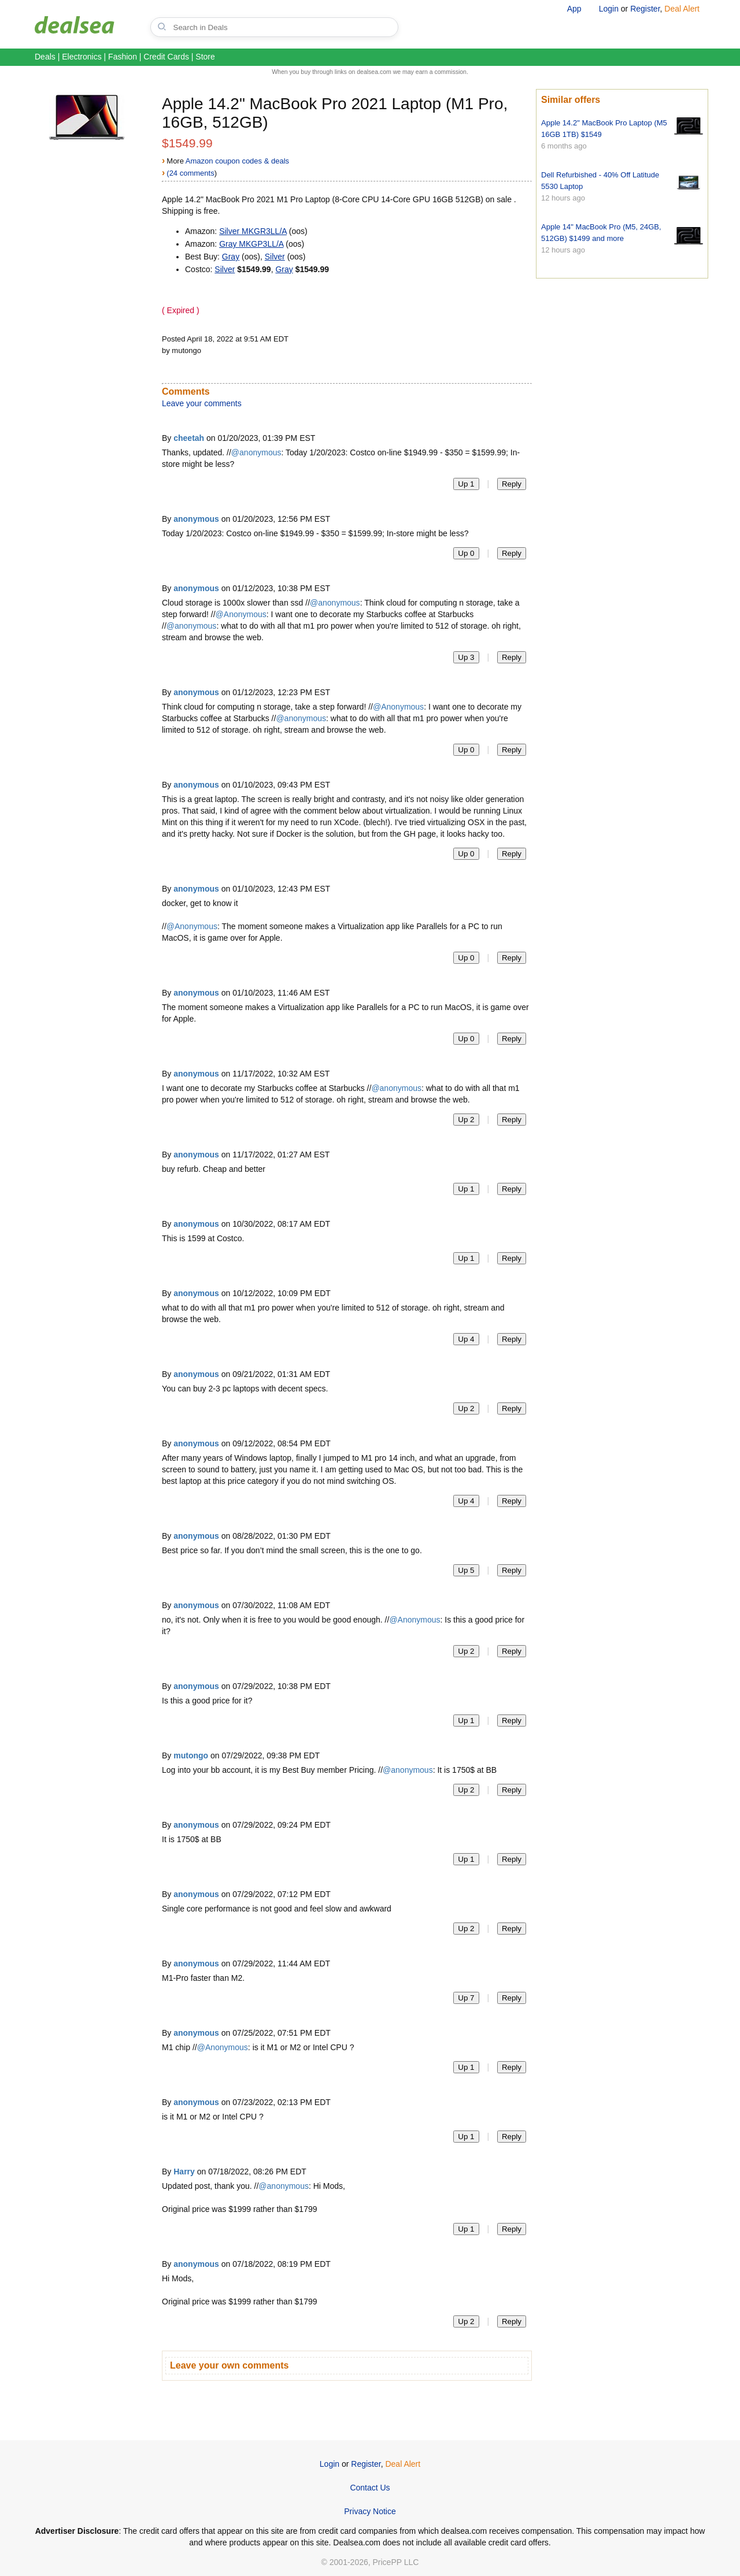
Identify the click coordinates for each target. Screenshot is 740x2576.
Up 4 (466, 1339)
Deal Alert (682, 8)
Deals (45, 56)
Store (204, 56)
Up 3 (466, 657)
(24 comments (190, 173)
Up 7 (466, 1998)
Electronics (81, 56)
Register (645, 8)
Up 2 (466, 1119)
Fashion (122, 56)
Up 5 (466, 1570)
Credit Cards (166, 56)
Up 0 (466, 553)
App (574, 8)
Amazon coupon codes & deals (237, 161)
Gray (230, 256)
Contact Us (370, 2487)
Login (609, 8)
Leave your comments (202, 403)
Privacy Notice (369, 2511)
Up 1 (466, 484)
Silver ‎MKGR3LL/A (253, 231)
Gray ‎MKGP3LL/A (251, 243)
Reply (511, 484)
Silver (275, 256)
